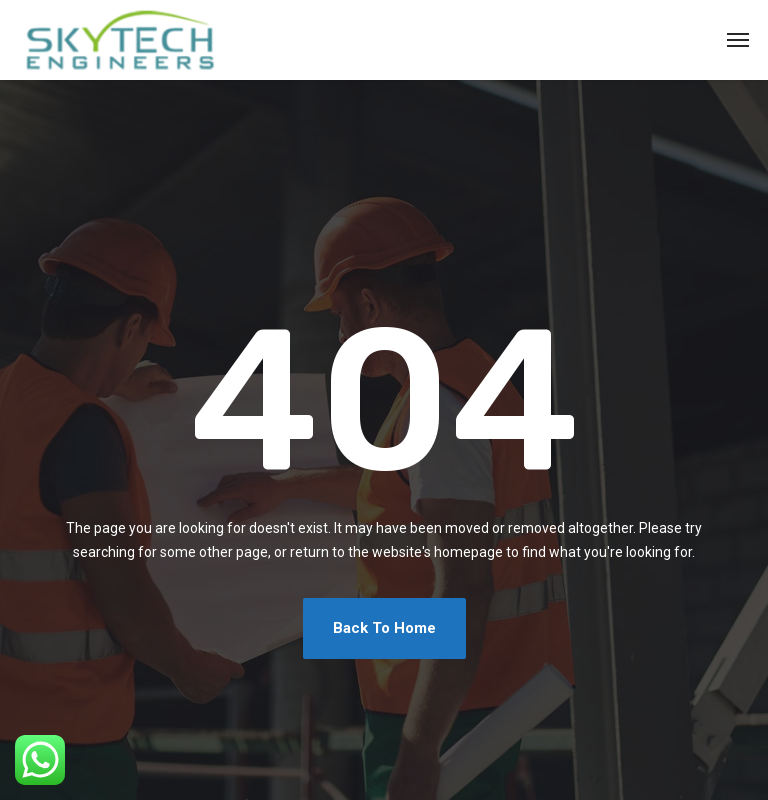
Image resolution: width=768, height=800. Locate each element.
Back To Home (384, 628)
